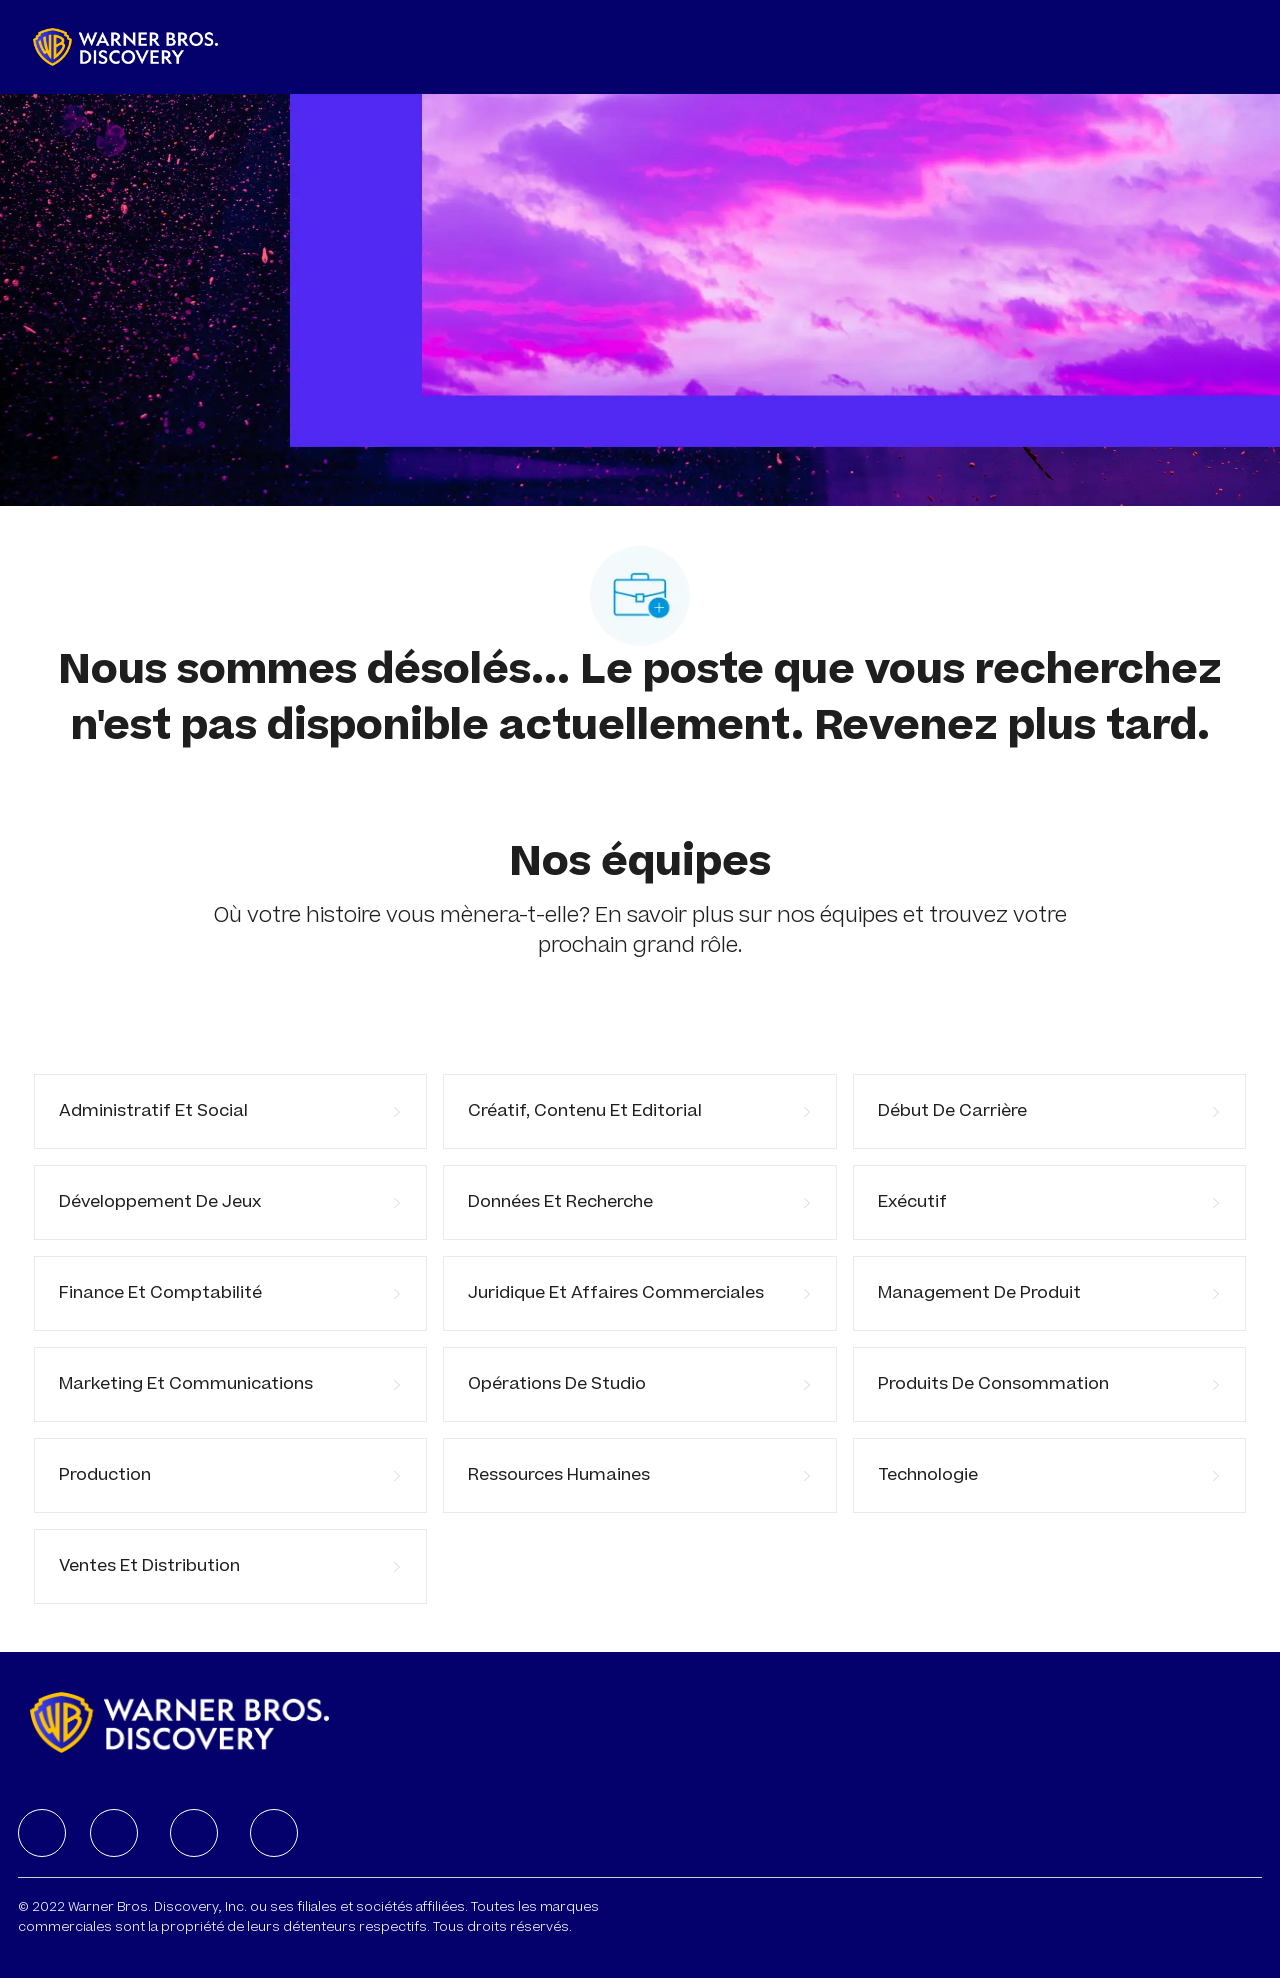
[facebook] (42, 1833)
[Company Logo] (125, 47)
